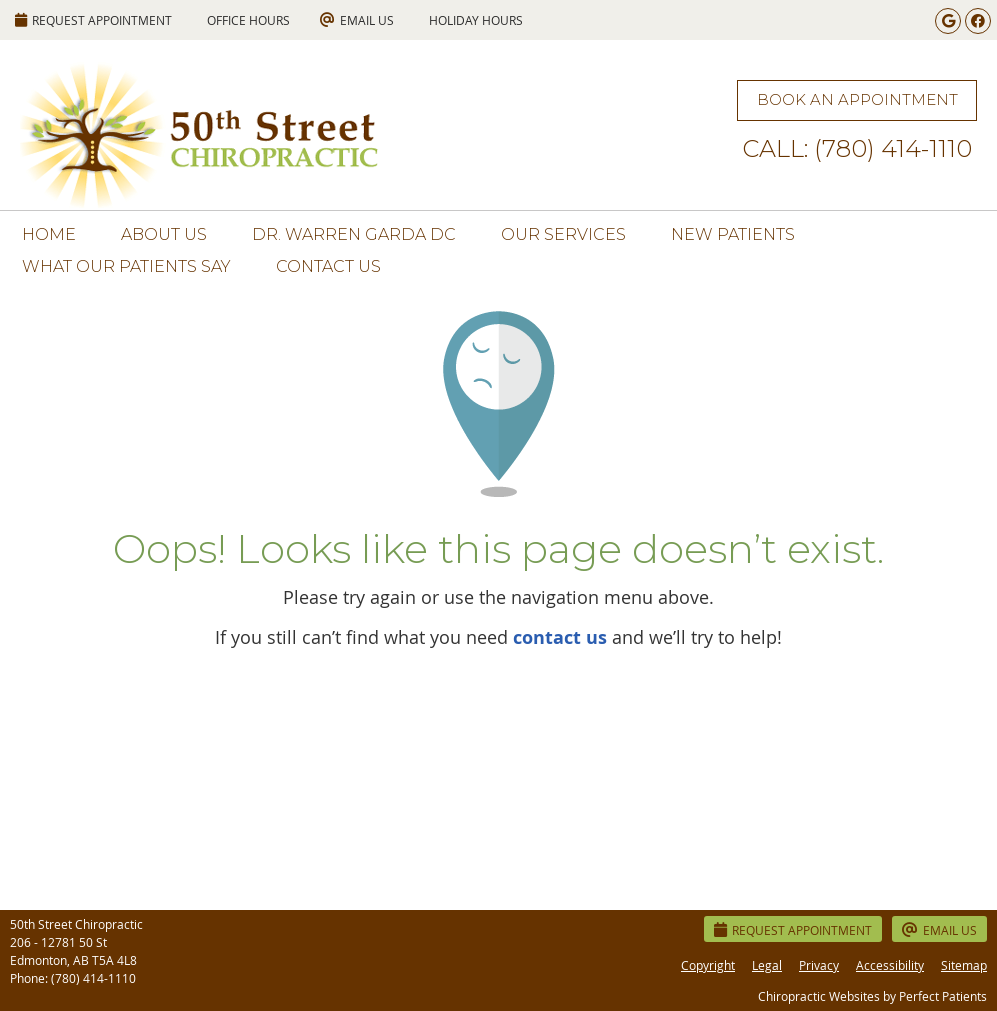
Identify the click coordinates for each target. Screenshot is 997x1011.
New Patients (733, 234)
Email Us (357, 20)
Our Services (563, 234)
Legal (767, 965)
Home (49, 234)
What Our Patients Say (126, 266)
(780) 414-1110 (93, 978)
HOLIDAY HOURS (476, 20)
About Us (164, 234)
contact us (560, 637)
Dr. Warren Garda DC (354, 234)
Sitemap (964, 965)
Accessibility (890, 965)
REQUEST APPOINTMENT (93, 20)
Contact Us (328, 266)
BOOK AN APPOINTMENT (857, 99)
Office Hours (248, 20)
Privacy (819, 965)
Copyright (708, 965)
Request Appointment (793, 930)
